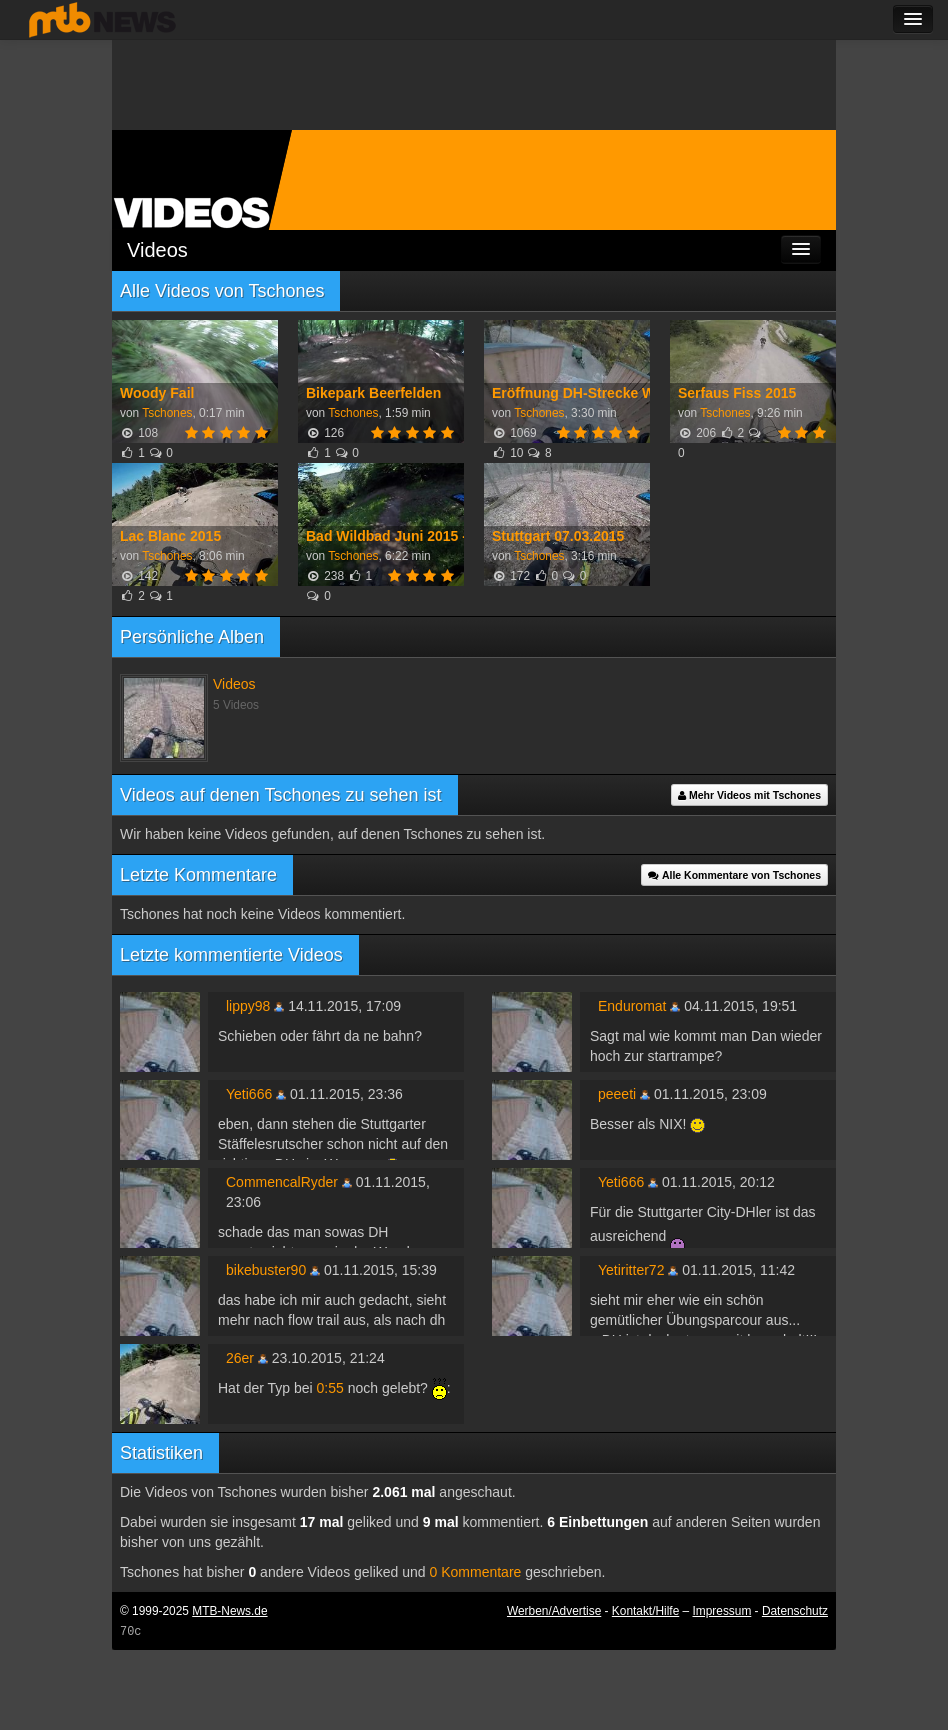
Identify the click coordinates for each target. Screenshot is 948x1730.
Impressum (722, 1611)
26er (240, 1358)
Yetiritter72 (631, 1270)
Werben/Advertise (554, 1611)
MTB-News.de (229, 1611)
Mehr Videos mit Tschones (749, 795)
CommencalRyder (282, 1182)
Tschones (167, 413)
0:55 (330, 1388)
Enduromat (632, 1006)
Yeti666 (249, 1094)
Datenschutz (795, 1611)
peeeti (617, 1094)
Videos (157, 250)
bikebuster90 (266, 1270)
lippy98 (248, 1006)
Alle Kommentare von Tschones (734, 875)
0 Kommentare (476, 1572)
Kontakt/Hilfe (645, 1611)
